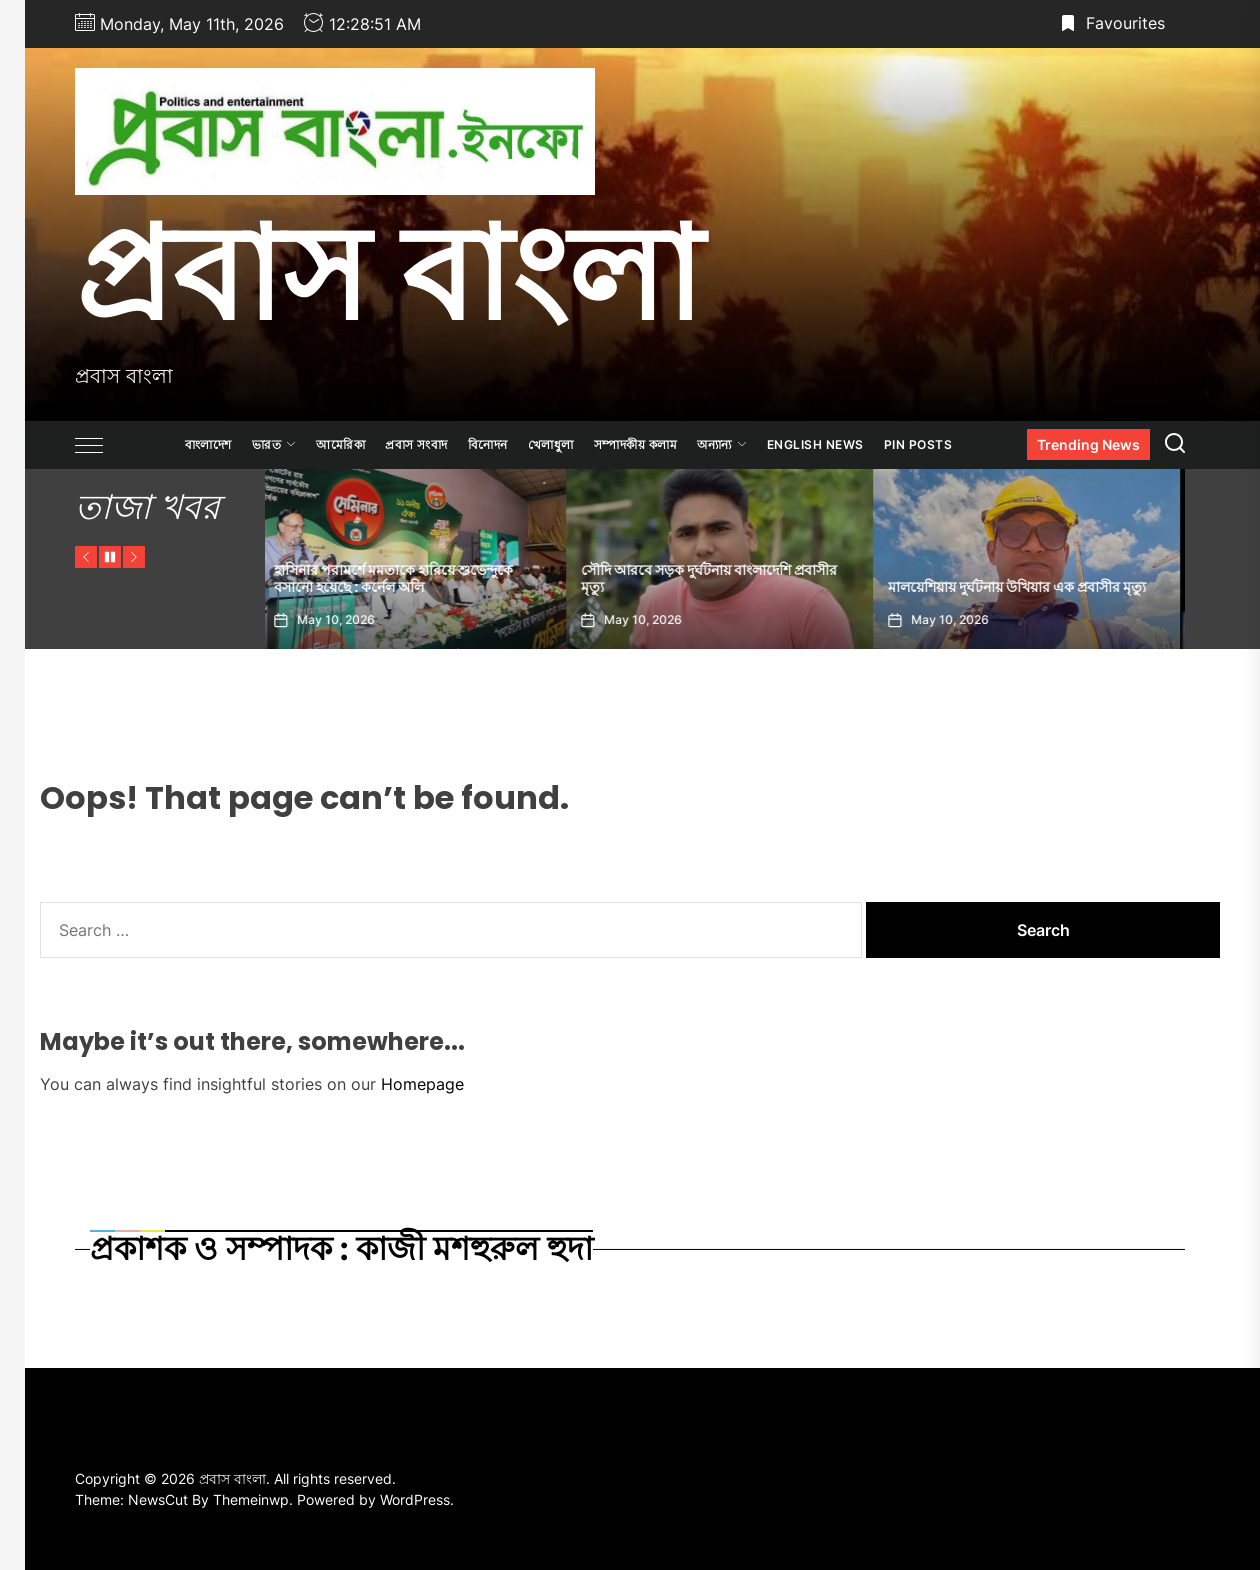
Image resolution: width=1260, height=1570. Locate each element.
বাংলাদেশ (208, 444)
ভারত (274, 444)
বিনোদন (488, 444)
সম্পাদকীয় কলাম (636, 444)
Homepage (422, 1084)
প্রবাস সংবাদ (416, 444)
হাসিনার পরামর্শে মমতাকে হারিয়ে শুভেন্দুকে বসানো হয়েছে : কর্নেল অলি (399, 578)
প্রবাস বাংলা (388, 273)
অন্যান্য (722, 444)
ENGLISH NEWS (815, 444)
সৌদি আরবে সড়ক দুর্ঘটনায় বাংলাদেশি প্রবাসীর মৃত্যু (715, 578)
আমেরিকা (340, 444)
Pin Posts (918, 444)
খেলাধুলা (551, 444)
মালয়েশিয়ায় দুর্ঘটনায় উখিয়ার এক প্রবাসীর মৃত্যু (1023, 587)
